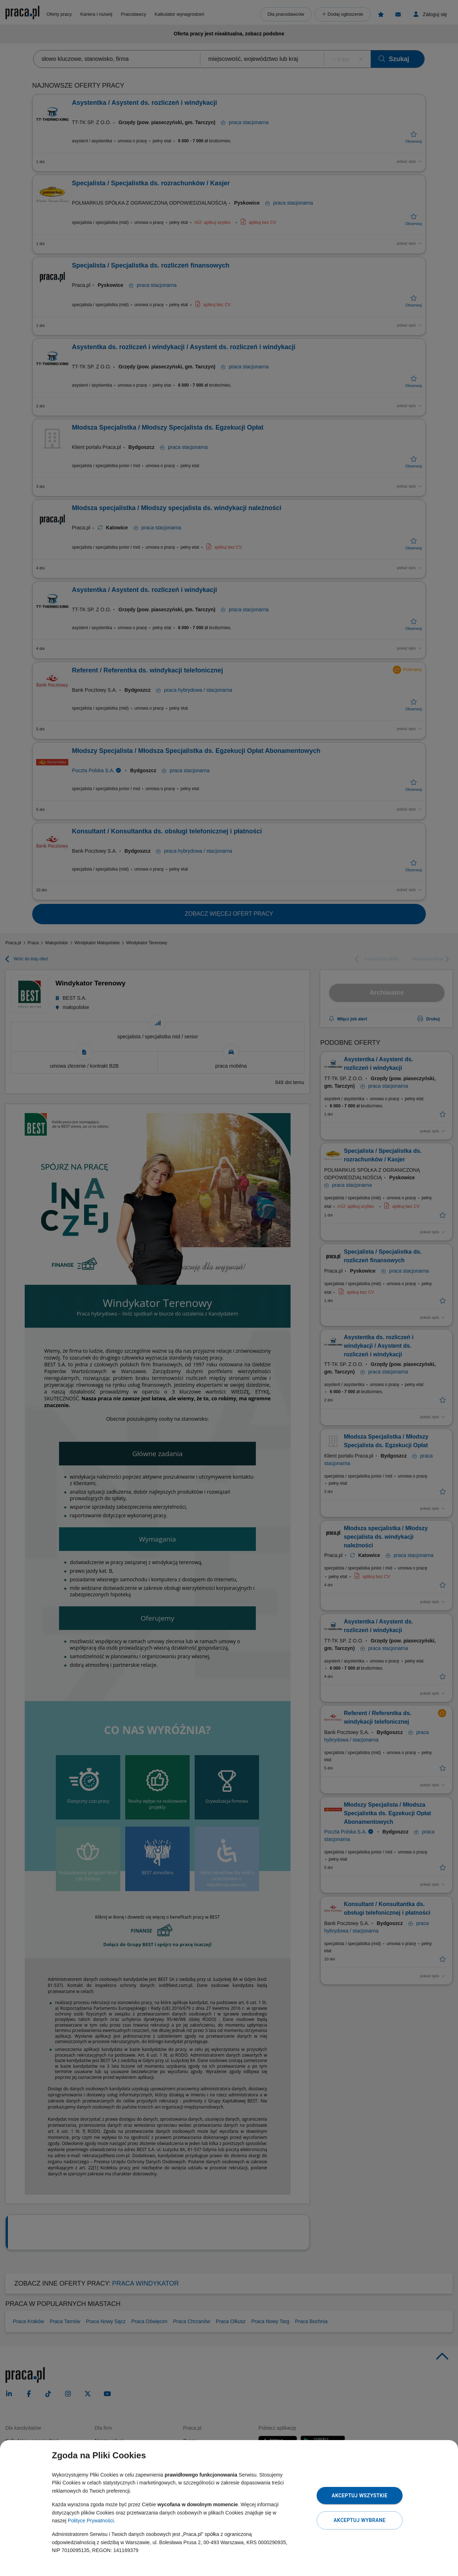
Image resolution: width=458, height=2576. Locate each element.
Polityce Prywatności (90, 2520)
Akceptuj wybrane (359, 2520)
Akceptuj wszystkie (360, 2495)
